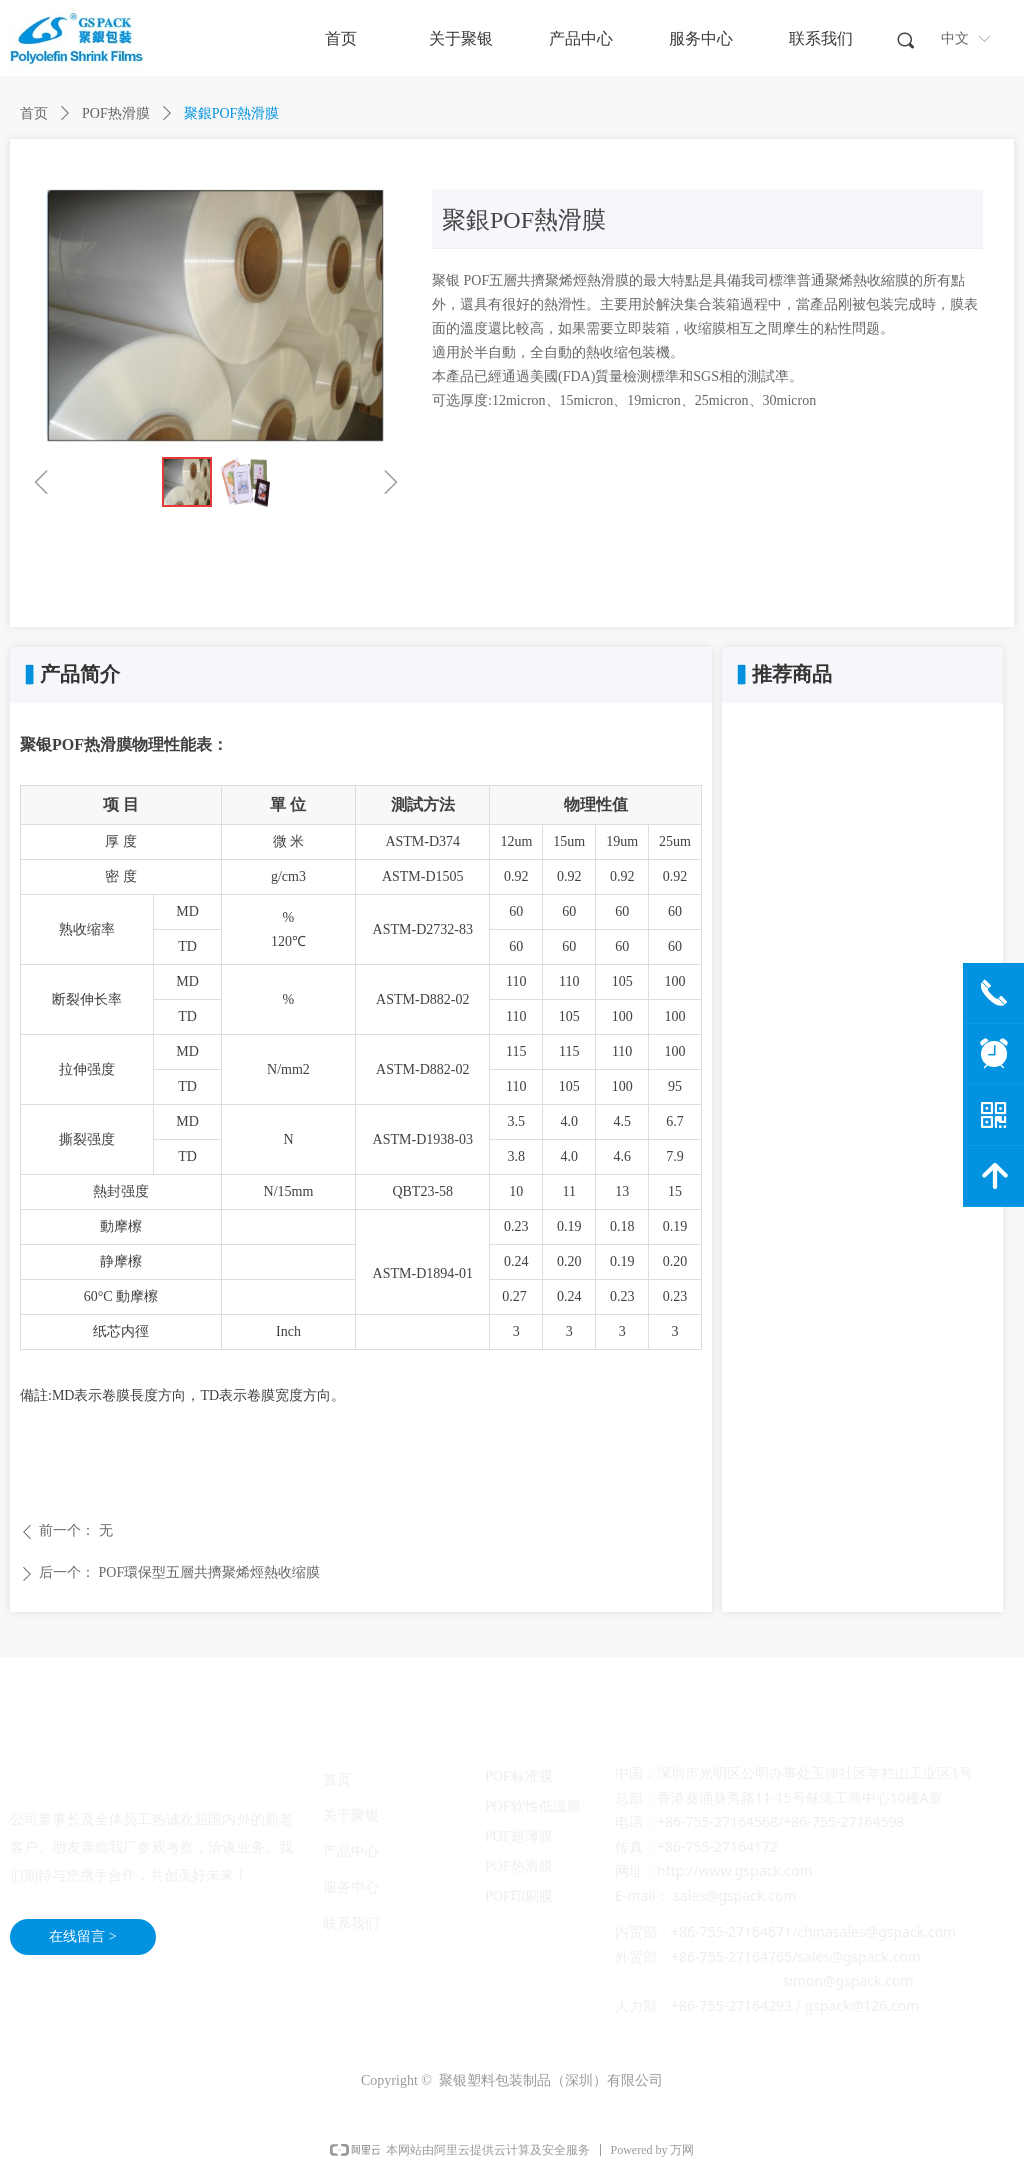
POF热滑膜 (116, 113)
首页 (34, 113)
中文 (955, 38)
